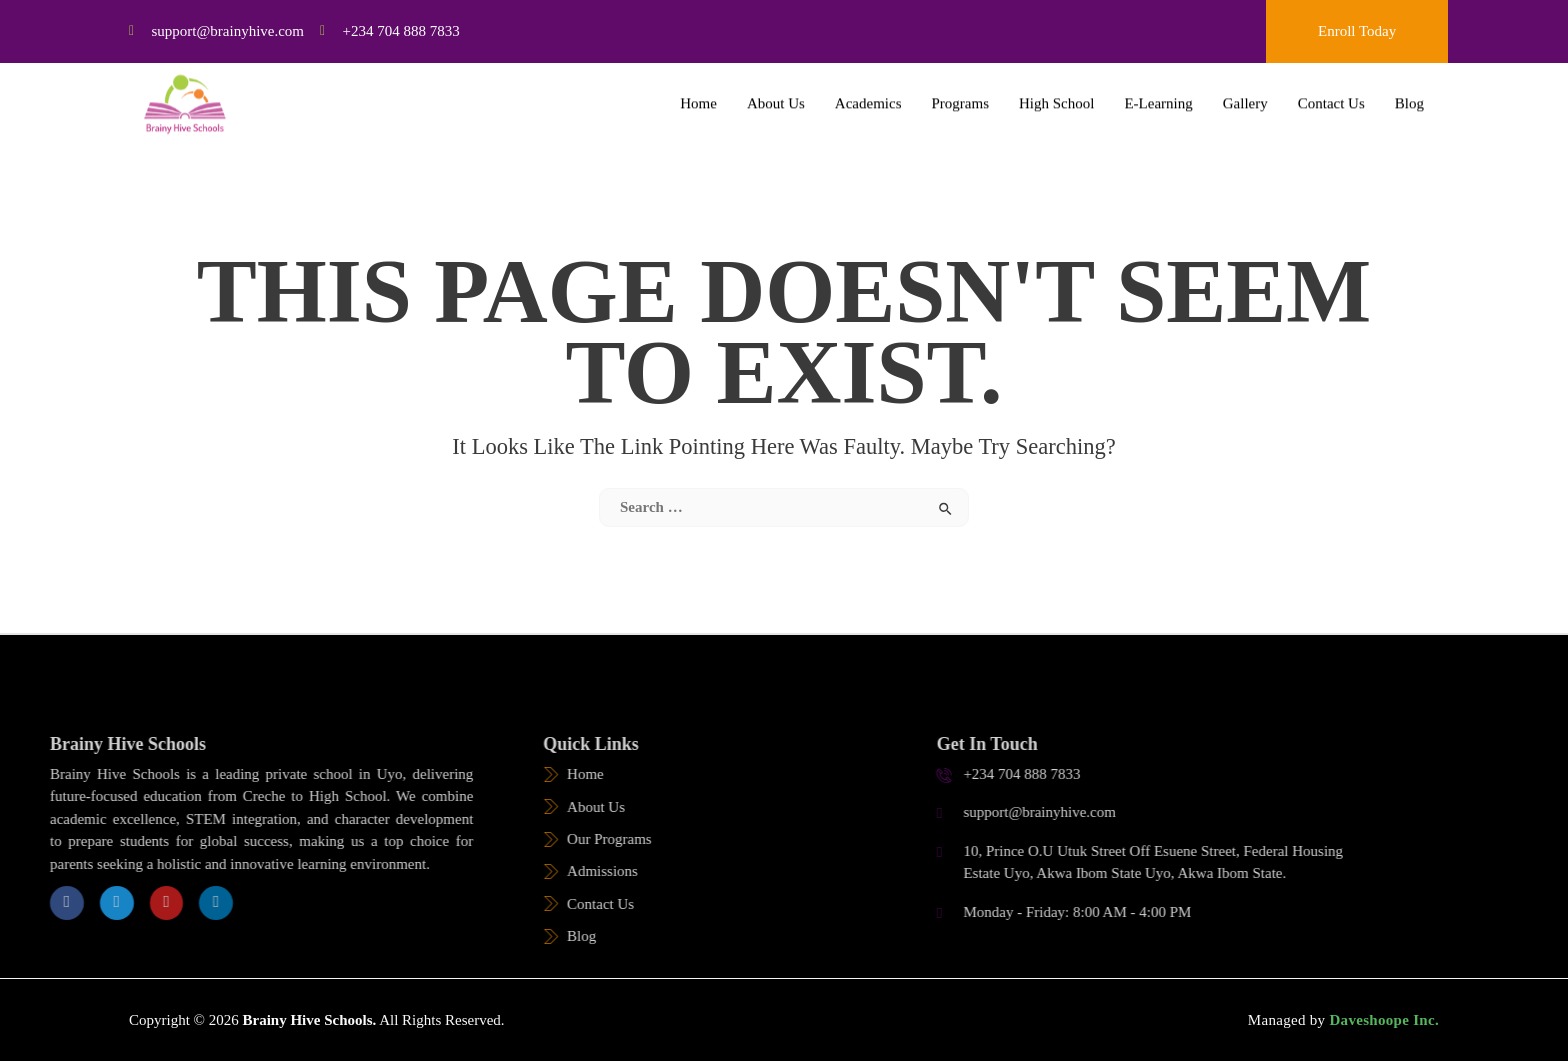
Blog (1409, 96)
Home (698, 96)
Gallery (1245, 96)
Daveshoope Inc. (1382, 1020)
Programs (961, 96)
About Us (776, 96)
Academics (868, 96)
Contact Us (1331, 96)
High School (1056, 96)
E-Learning (1158, 96)
